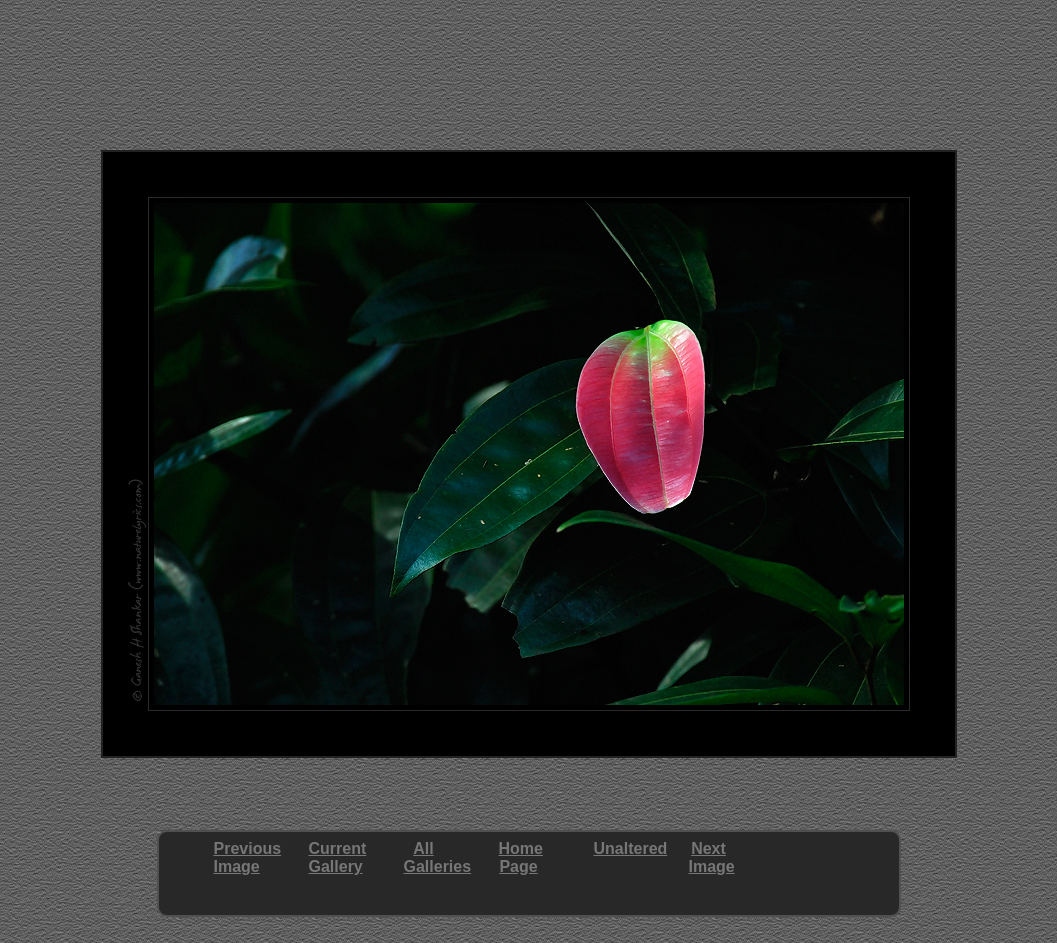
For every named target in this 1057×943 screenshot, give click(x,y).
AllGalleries (438, 857)
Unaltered (631, 848)
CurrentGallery (338, 857)
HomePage (521, 857)
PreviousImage (248, 857)
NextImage (712, 857)
